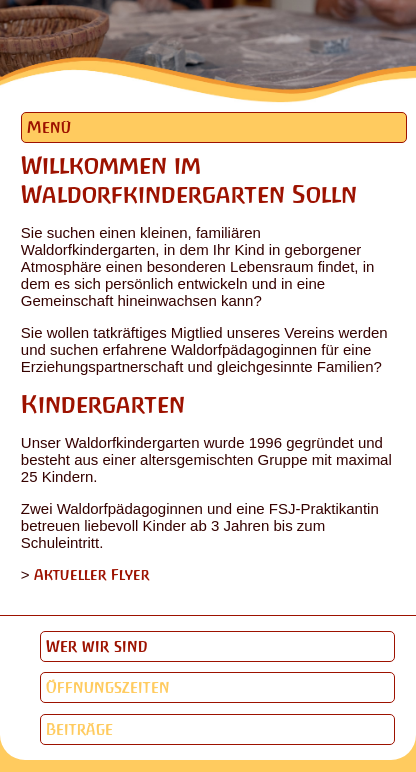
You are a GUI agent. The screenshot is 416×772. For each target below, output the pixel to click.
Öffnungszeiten (108, 687)
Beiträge (79, 729)
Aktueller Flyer (92, 574)
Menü (49, 127)
